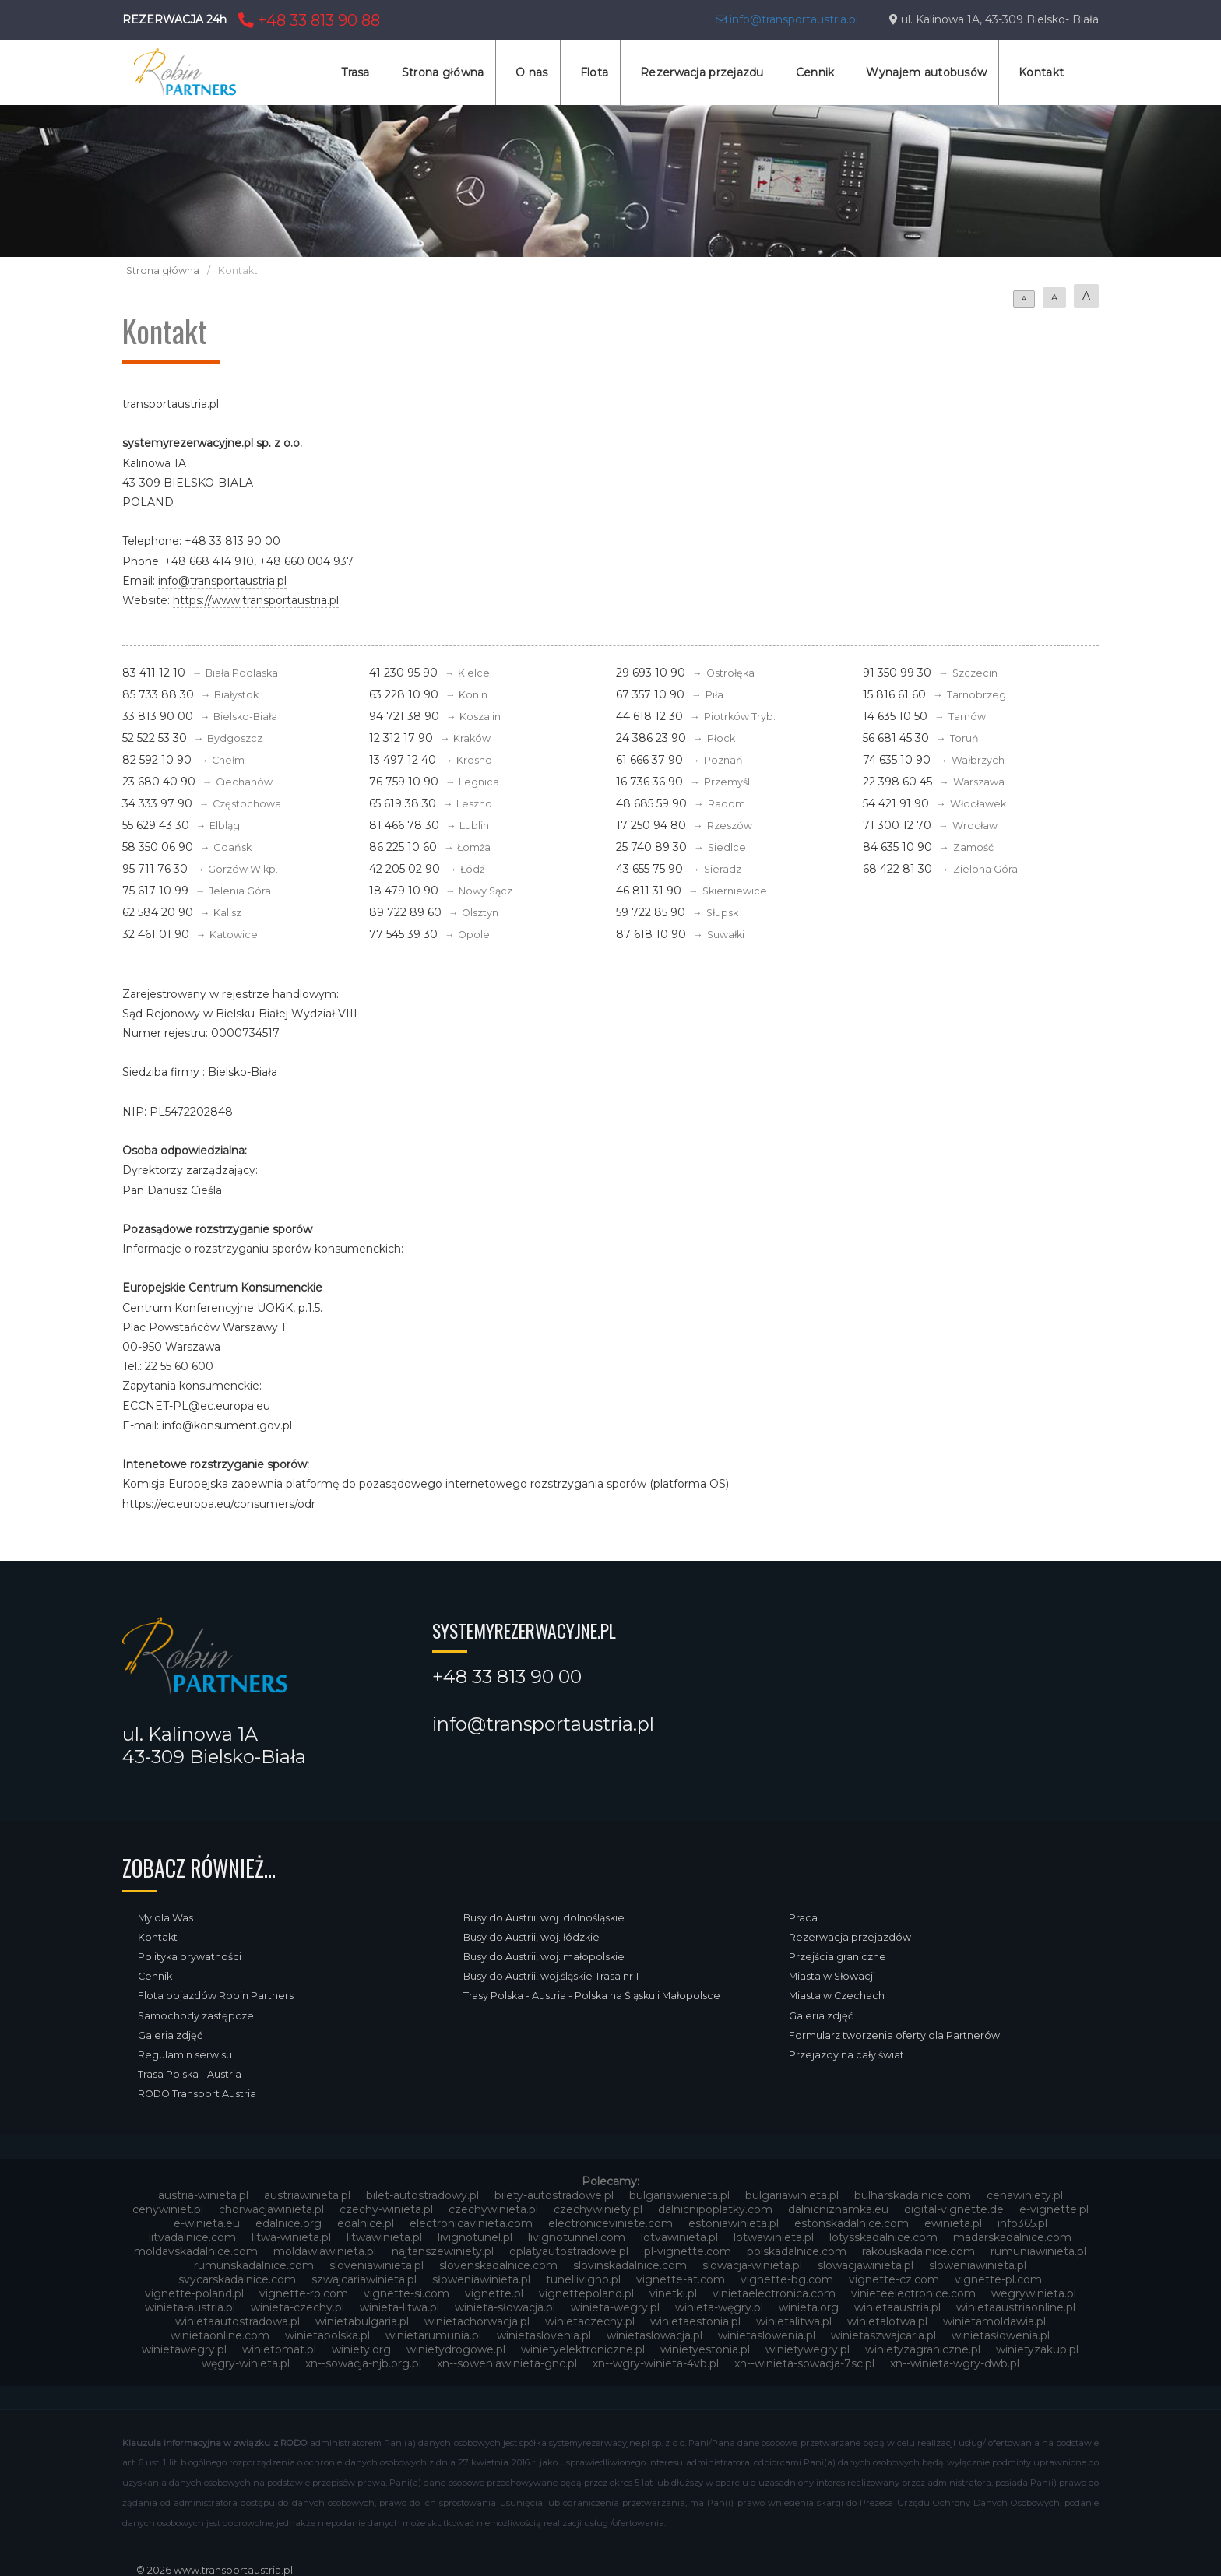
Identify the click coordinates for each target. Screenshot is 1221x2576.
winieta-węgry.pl (719, 2307)
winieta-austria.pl (190, 2307)
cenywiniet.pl (167, 2209)
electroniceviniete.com (610, 2223)
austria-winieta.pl (203, 2195)
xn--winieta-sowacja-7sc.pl (804, 2363)
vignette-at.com (680, 2279)
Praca (803, 1918)
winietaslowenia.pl (766, 2335)
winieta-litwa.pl (399, 2307)
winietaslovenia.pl (544, 2335)
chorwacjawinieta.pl (271, 2209)
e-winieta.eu (207, 2223)
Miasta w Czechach (837, 1995)
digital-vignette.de (954, 2209)
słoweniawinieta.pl (481, 2279)
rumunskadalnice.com (254, 2265)
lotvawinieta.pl (679, 2237)
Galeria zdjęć (170, 2035)
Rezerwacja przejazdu (702, 72)
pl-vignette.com (687, 2251)
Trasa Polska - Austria (189, 2074)
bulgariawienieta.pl (679, 2195)
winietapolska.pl (327, 2335)
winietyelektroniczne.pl (583, 2349)
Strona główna (443, 72)
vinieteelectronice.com (913, 2293)
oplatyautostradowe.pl (568, 2251)
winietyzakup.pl (1037, 2349)
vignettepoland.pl (586, 2293)
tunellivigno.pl (583, 2279)
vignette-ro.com (303, 2293)
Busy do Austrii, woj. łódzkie (531, 1937)
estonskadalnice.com (851, 2223)
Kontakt (1041, 72)
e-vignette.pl (1054, 2209)
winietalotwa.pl (887, 2321)
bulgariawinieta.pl (792, 2195)
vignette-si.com (406, 2293)
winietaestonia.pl (695, 2321)
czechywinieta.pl (493, 2209)
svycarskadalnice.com (237, 2279)
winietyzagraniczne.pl (922, 2349)
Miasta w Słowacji (832, 1976)
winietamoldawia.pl (994, 2321)
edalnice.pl (365, 2223)
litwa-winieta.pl (291, 2237)
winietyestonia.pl (705, 2349)
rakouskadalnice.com (918, 2251)
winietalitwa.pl (794, 2321)
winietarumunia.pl (433, 2335)
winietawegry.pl (184, 2349)
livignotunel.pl (475, 2237)
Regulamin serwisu (185, 2055)
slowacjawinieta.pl (865, 2265)
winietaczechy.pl (590, 2321)
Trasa (355, 72)
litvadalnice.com (192, 2237)
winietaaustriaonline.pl (1015, 2307)
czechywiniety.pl (598, 2209)
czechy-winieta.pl (386, 2209)
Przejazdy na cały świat (846, 2055)
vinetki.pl (673, 2293)
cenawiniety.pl (1025, 2195)
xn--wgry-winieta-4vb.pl (656, 2363)
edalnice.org (288, 2223)
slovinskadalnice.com (630, 2265)
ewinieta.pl (953, 2223)
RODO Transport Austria (197, 2094)
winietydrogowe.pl (455, 2349)
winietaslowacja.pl (654, 2335)
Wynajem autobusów (926, 72)
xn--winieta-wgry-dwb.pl (954, 2363)
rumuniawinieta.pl (1038, 2251)
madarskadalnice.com (1012, 2237)
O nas (531, 72)
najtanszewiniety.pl (443, 2251)
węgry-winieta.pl (246, 2363)
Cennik (815, 72)
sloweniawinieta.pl (977, 2265)
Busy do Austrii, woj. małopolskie (544, 1957)
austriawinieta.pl (307, 2195)
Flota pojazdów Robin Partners (216, 1995)
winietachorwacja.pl (477, 2321)
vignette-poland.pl (194, 2293)
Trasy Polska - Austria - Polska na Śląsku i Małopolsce (591, 1995)
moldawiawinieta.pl (324, 2251)
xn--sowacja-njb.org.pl (363, 2363)
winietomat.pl (279, 2349)
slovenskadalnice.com (498, 2265)
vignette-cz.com (894, 2279)
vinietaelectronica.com (774, 2293)
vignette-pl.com (998, 2279)
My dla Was (165, 1918)
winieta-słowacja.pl (505, 2307)
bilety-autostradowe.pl (554, 2195)
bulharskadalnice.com (912, 2195)
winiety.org (361, 2349)
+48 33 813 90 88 (307, 20)
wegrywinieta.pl (1033, 2293)
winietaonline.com (220, 2335)
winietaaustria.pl (897, 2307)
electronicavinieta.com (471, 2223)
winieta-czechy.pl (297, 2307)
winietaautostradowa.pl (237, 2321)
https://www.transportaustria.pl (256, 600)
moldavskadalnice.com (196, 2251)
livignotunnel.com (576, 2237)
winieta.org (809, 2307)
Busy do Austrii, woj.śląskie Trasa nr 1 (551, 1976)
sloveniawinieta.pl (376, 2265)
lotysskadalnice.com (883, 2237)
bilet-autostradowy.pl (422, 2195)
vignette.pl (494, 2293)
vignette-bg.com (787, 2279)
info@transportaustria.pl (787, 19)
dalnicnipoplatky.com (715, 2209)
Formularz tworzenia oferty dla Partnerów (894, 2035)
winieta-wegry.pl (615, 2307)
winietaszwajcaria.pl (883, 2335)
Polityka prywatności (189, 1957)
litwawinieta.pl (384, 2237)
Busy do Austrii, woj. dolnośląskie (544, 1918)
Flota (594, 72)
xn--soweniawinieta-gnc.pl (507, 2363)
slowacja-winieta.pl (752, 2265)
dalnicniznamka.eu (838, 2209)
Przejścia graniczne (837, 1957)
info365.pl (1022, 2223)
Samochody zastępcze (196, 2016)
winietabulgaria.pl (362, 2321)
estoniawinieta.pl (733, 2223)
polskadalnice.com (796, 2251)
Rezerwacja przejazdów (850, 1937)
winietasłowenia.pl (1001, 2335)
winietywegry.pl (807, 2349)
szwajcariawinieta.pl (364, 2279)
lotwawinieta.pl (774, 2237)
